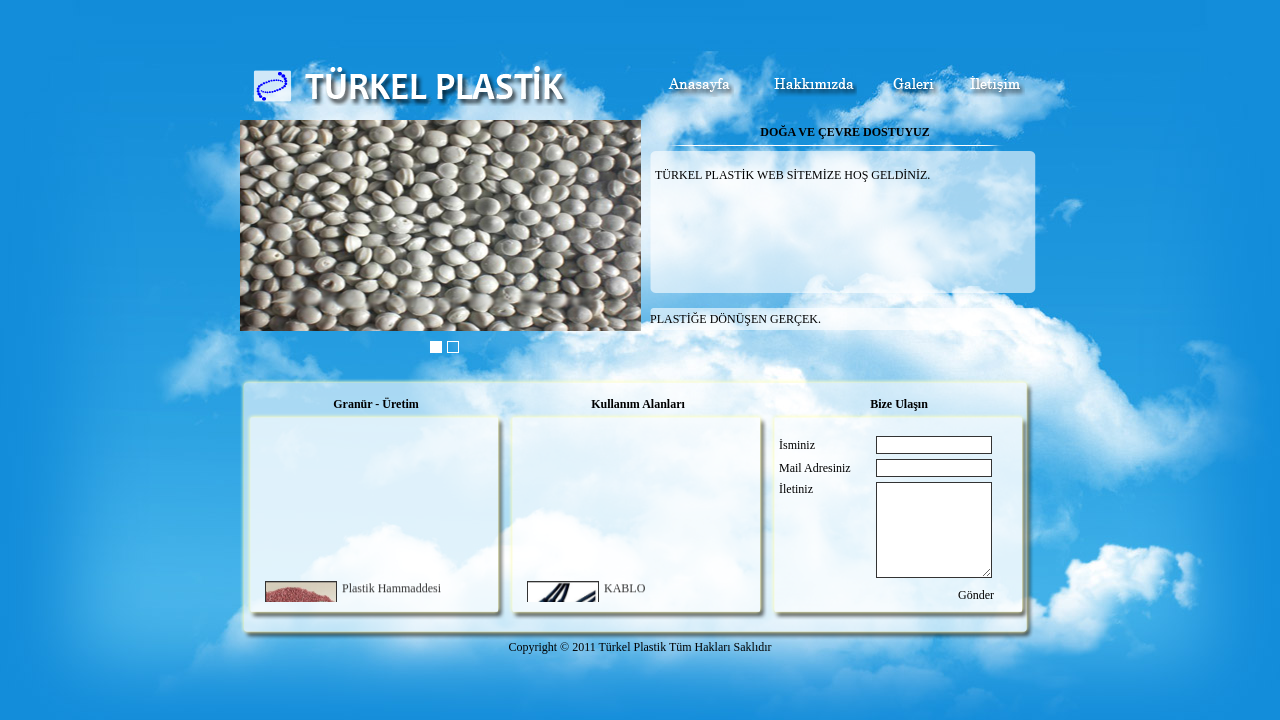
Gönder (976, 595)
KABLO (624, 590)
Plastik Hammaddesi (391, 590)
